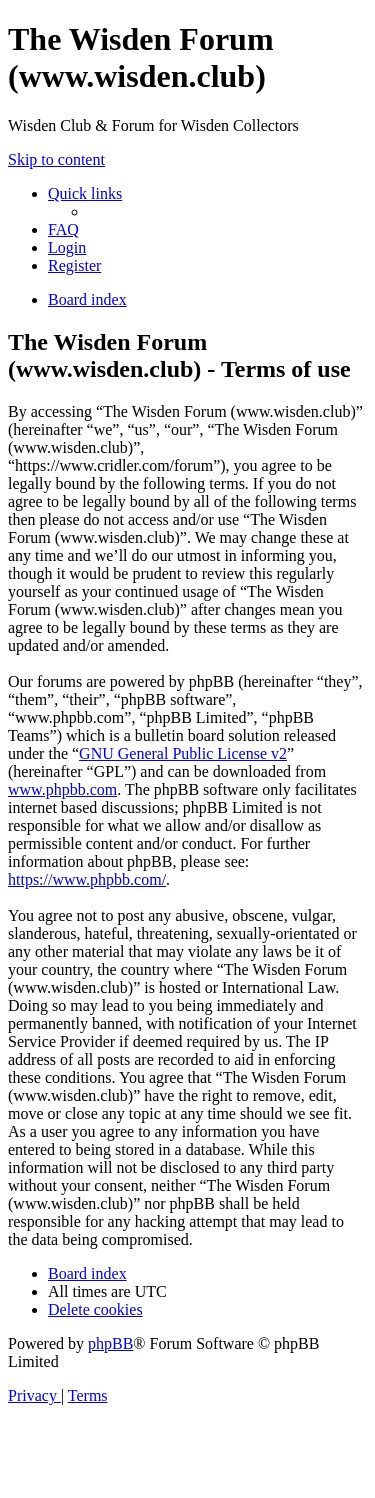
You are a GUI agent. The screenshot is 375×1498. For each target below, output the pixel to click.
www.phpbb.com (62, 789)
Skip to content (56, 159)
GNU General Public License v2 (183, 753)
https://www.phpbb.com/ (87, 879)
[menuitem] (63, 229)
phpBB (110, 1343)
